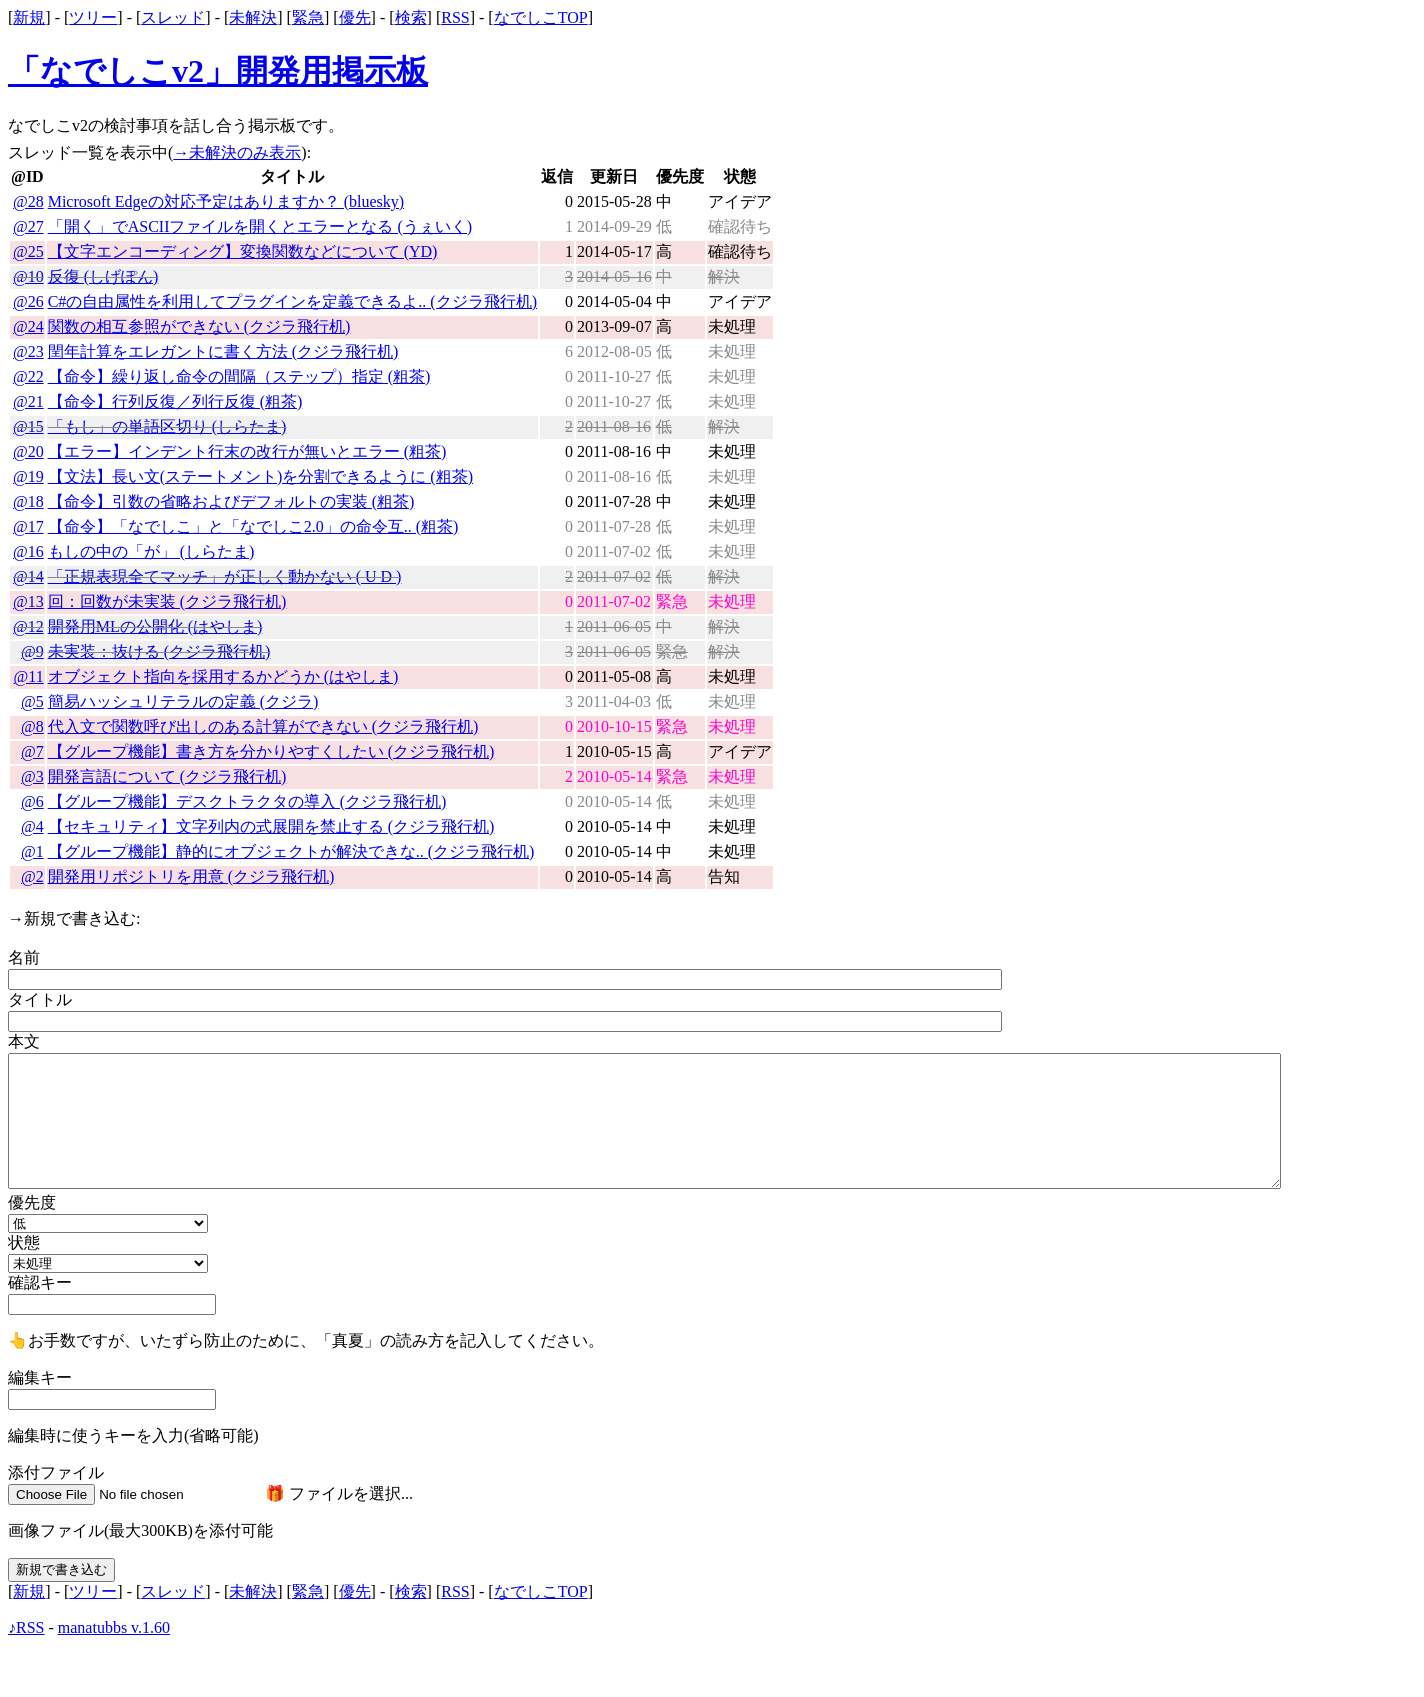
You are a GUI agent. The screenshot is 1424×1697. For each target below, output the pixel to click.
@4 (32, 826)
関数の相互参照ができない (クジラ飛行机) (199, 326)
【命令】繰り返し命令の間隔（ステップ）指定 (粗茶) (239, 376)
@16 (28, 551)
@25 (28, 251)
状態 (24, 1242)
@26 (28, 301)
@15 (28, 426)
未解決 (253, 17)
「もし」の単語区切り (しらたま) (167, 426)
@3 (32, 776)
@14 (28, 576)
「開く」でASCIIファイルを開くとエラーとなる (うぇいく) (260, 226)
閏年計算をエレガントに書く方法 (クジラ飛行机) (223, 351)
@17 (28, 526)
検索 (411, 17)
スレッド (173, 17)
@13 (28, 601)
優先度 (32, 1202)
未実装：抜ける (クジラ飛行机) (159, 651)
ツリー (93, 17)
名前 (24, 957)
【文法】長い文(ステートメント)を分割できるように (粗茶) (260, 476)
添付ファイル (56, 1472)
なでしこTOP (541, 17)
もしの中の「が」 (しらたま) (151, 551)
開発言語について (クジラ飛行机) (167, 776)
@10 (28, 276)
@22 (28, 376)
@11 (29, 676)
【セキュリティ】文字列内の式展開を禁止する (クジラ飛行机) (271, 826)
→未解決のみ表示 (237, 152)
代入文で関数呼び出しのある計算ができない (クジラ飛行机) (263, 726)
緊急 (308, 17)
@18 (28, 501)
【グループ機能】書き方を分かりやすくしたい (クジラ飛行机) (271, 751)
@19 (28, 476)
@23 (28, 351)
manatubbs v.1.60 (114, 1627)
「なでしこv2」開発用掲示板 (218, 71)
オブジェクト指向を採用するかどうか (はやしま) (223, 676)
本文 (24, 1041)
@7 (32, 751)
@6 (32, 801)
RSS (455, 17)
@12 (28, 626)
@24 (28, 326)
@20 (28, 451)
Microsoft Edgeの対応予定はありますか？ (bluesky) (226, 201)
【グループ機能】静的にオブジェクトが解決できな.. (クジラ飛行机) (291, 851)
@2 (32, 876)
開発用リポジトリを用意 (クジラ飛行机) (191, 876)
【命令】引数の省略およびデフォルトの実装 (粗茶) (231, 501)
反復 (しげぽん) (103, 276)
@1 (32, 851)
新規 (29, 17)
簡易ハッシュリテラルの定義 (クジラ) (183, 701)
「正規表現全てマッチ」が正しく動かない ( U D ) (225, 576)
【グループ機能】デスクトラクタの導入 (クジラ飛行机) (247, 801)
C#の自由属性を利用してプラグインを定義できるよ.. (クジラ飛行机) (292, 301)
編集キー (40, 1377)
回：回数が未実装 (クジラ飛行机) (167, 601)
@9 (32, 651)
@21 (28, 401)
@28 (28, 201)
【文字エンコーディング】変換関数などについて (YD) (243, 251)
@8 (32, 726)
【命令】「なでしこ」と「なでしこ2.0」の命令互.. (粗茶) (253, 526)
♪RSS (26, 1627)
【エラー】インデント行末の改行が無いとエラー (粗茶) (247, 451)
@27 (28, 226)
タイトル (40, 999)
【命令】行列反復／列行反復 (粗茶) (175, 401)
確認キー (40, 1282)
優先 (355, 17)
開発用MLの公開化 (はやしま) (155, 626)
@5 (32, 701)
